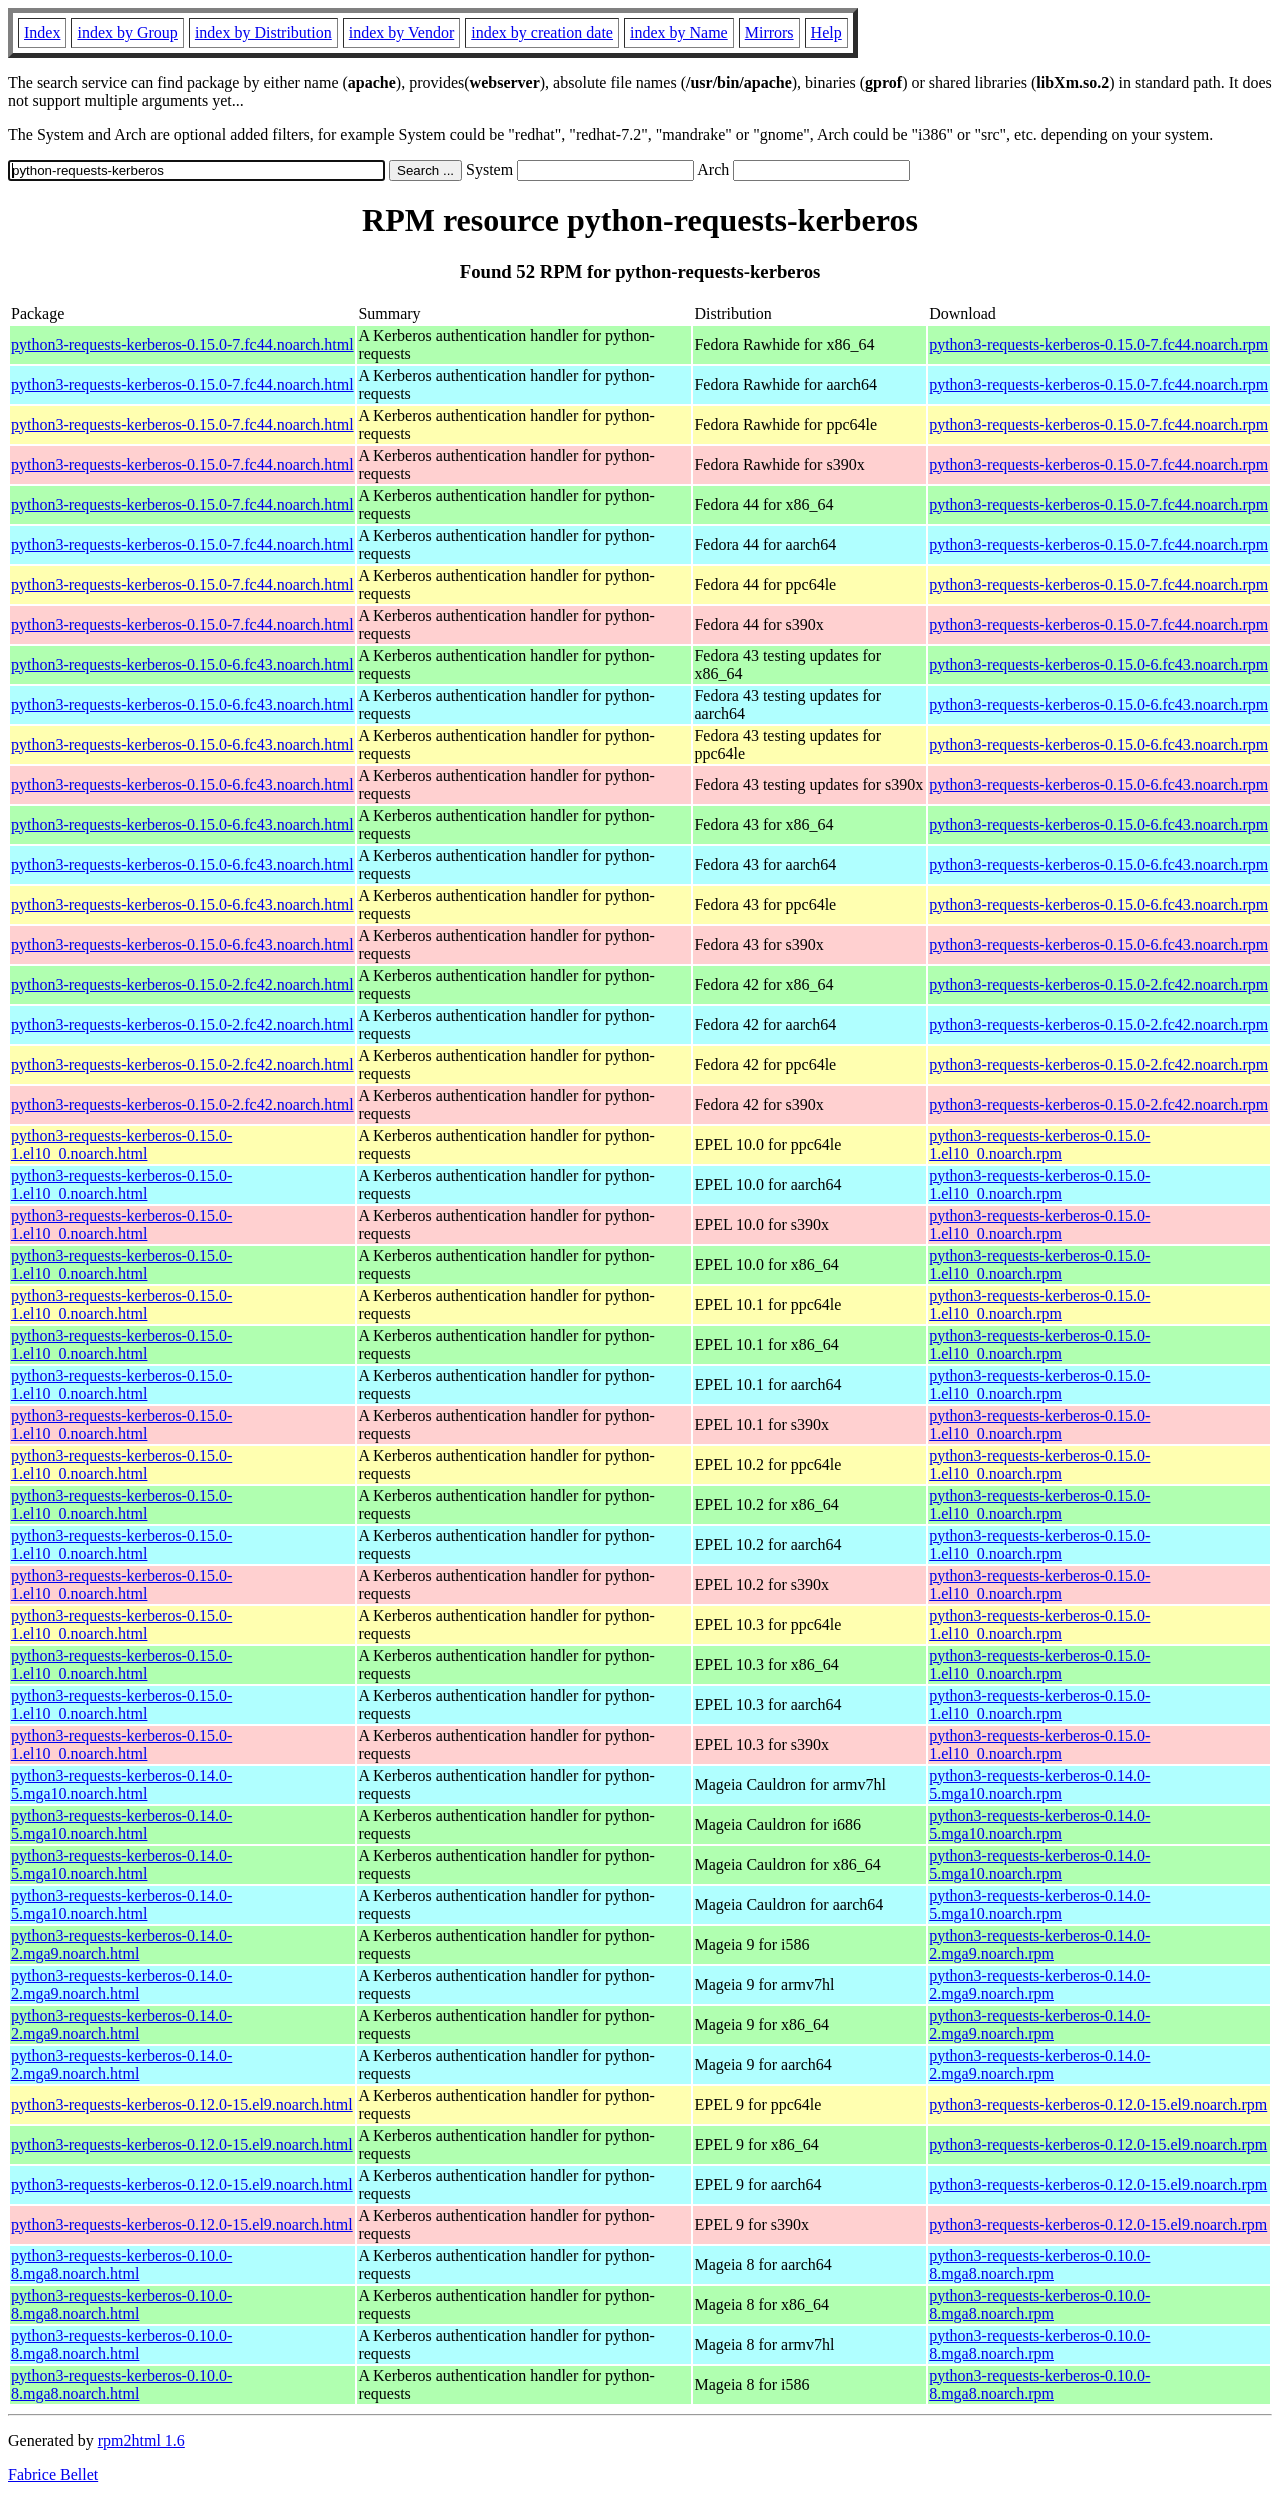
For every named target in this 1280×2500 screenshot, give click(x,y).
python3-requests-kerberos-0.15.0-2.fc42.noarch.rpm (1098, 984)
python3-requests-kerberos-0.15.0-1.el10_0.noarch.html (121, 1144)
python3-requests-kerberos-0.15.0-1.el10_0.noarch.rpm (1039, 1144)
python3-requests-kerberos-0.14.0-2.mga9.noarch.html (121, 1944)
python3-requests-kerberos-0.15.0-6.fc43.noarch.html (182, 664)
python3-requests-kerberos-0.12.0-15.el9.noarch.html (182, 2104)
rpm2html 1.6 (141, 2440)
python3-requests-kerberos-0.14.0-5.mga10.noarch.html (121, 1784)
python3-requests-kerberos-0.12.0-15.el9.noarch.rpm (1098, 2104)
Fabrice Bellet (53, 2474)
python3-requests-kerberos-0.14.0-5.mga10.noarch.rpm (1039, 1784)
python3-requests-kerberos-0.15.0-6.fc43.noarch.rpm (1098, 664)
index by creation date (542, 32)
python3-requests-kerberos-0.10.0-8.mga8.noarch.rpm (1039, 2264)
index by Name (679, 32)
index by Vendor (401, 32)
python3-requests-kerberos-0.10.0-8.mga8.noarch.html (121, 2264)
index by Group (127, 32)
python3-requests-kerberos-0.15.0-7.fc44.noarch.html (182, 344)
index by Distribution (263, 32)
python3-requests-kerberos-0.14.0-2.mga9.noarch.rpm (1039, 1944)
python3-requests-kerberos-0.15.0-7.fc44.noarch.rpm (1098, 344)
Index (42, 32)
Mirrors (769, 32)
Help (826, 32)
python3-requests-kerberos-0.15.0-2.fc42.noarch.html (182, 984)
